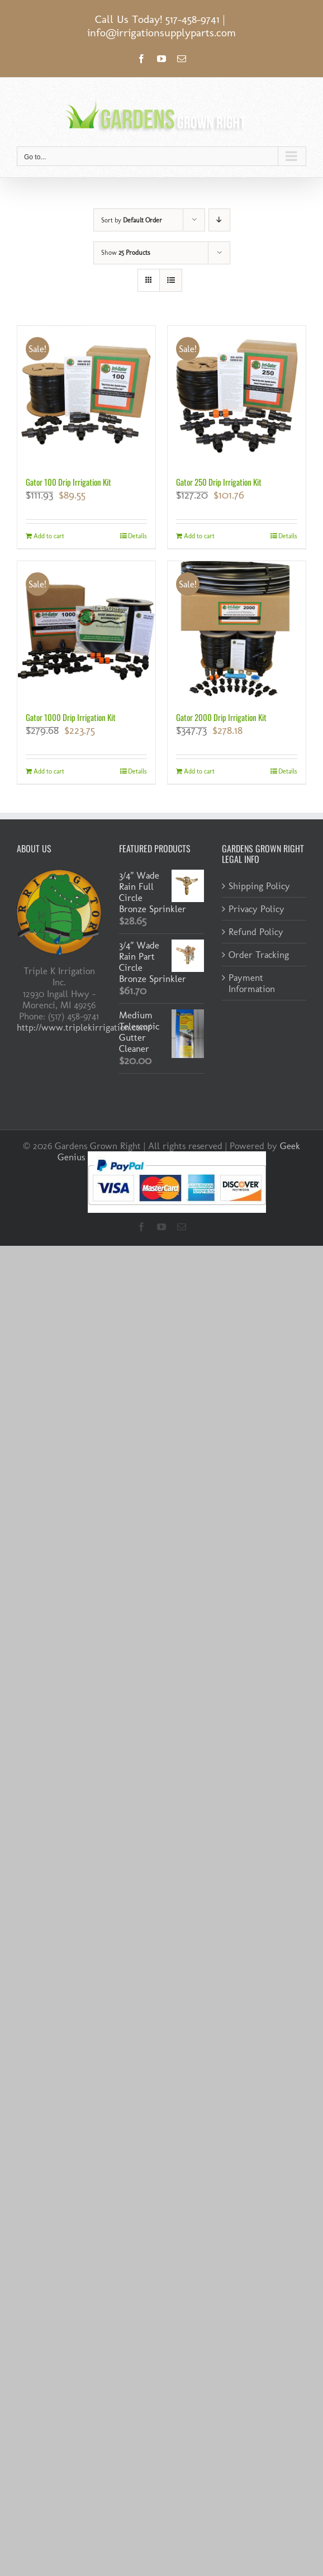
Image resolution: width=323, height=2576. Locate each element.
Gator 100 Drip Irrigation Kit (68, 482)
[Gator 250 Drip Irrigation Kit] (237, 395)
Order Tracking (259, 954)
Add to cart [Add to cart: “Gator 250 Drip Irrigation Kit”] (199, 536)
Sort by (131, 220)
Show (125, 253)
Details (137, 536)
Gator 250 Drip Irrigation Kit (219, 482)
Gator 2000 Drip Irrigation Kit (221, 717)
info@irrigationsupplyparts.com (161, 32)
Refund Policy (256, 931)
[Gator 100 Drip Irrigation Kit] (86, 395)
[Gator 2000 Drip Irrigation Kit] (237, 630)
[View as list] (171, 280)
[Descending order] (219, 219)
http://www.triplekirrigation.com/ (84, 1027)
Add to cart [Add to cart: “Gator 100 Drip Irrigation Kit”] (49, 536)
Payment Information (252, 983)
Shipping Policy (259, 885)
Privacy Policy (256, 908)
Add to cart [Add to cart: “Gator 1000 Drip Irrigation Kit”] (49, 771)
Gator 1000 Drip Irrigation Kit (71, 717)
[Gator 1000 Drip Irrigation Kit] (86, 630)
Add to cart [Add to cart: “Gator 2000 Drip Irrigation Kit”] (199, 771)
